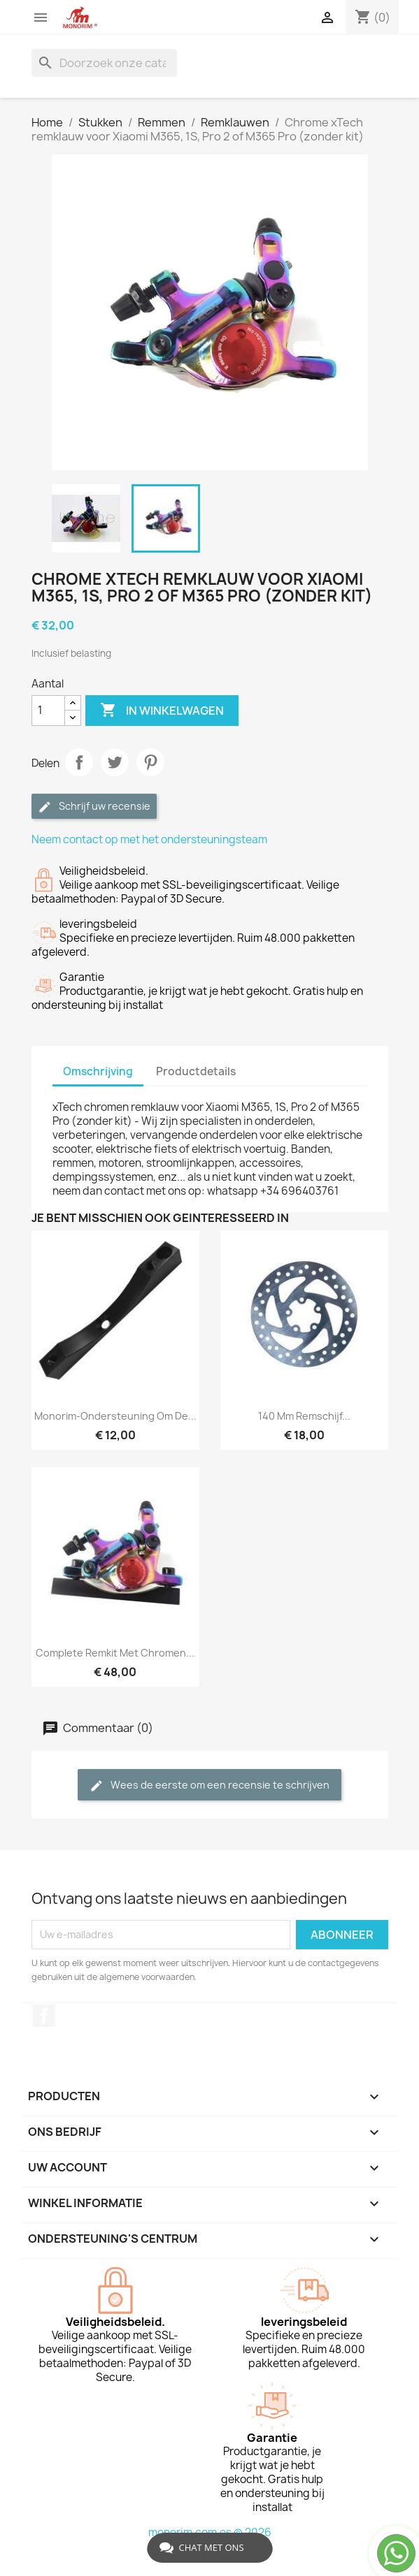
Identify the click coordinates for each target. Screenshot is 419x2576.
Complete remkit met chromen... (115, 1652)
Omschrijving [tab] (98, 1071)
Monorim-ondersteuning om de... (115, 1415)
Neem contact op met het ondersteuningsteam (149, 839)
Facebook (44, 2015)
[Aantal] (48, 710)
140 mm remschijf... (304, 1415)
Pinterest (150, 762)
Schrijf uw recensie (94, 806)
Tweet (115, 762)
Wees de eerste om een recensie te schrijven (209, 1785)
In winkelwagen (162, 710)
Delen (79, 762)
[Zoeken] (104, 63)
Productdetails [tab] (196, 1071)
